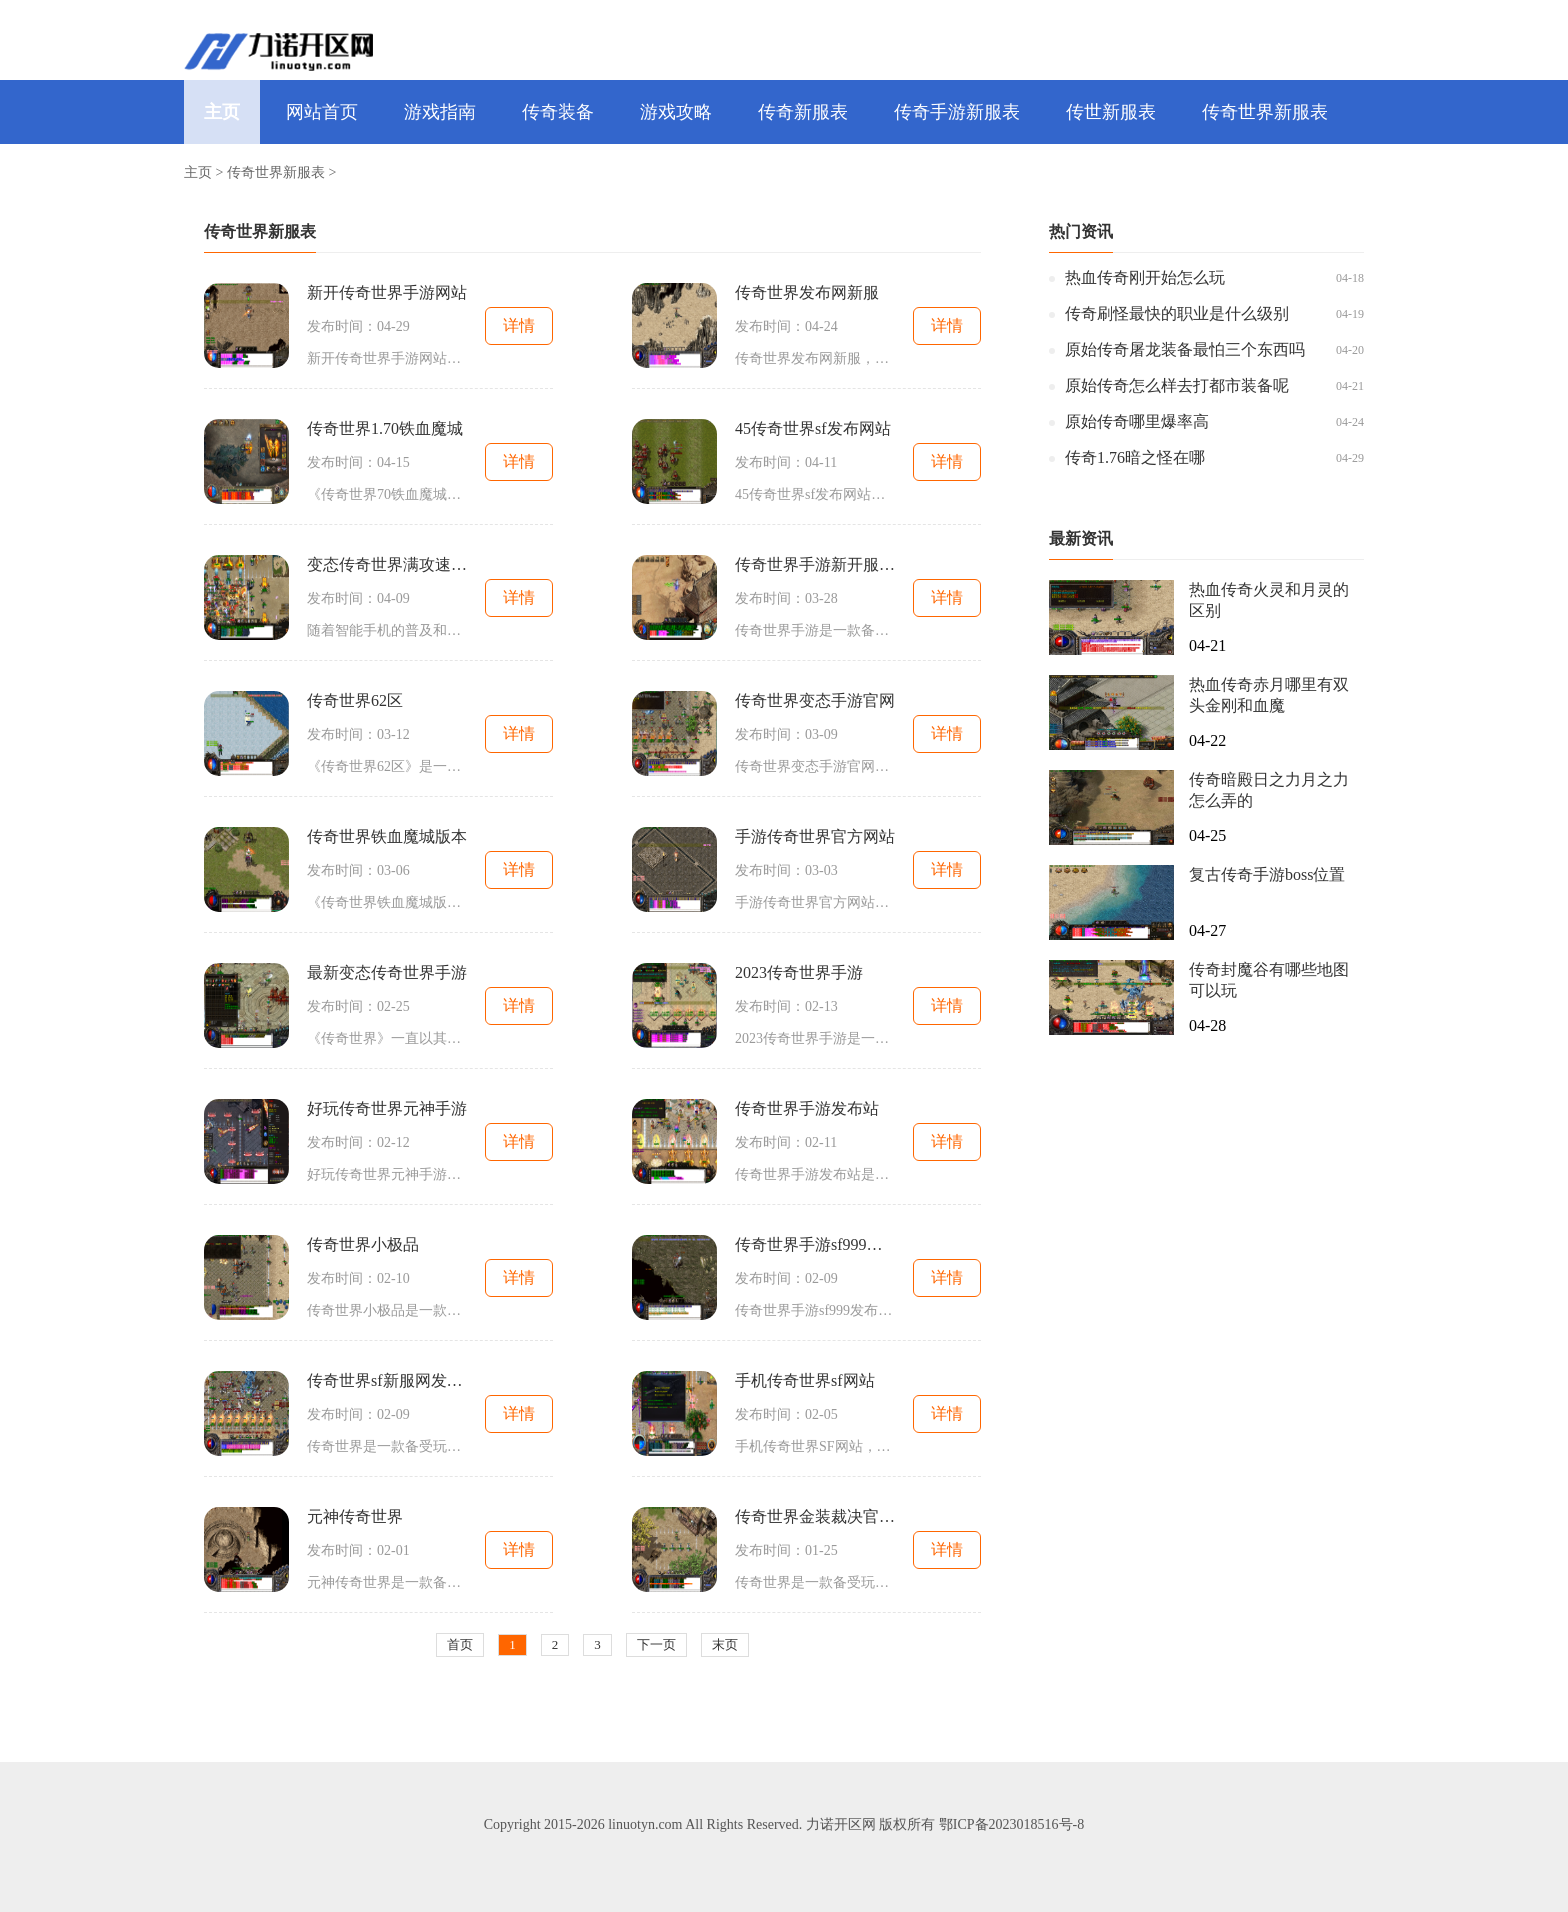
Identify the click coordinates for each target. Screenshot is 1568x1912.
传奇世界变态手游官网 (815, 700)
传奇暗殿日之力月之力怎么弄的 (1269, 790)
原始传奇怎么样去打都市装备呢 (1177, 385)
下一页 (656, 1644)
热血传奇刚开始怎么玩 (1145, 277)
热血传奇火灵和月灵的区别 (1269, 600)
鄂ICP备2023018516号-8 (1011, 1824)
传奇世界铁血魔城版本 (387, 836)
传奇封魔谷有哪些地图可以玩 (1269, 980)
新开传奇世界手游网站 (387, 292)
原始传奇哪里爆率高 (1137, 421)
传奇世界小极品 (363, 1244)
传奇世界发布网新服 (807, 292)
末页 (725, 1644)
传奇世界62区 (355, 700)
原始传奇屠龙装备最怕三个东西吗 (1185, 349)
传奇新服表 (803, 112)
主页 (222, 112)
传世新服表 (1111, 112)
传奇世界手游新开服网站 (815, 564)
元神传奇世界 (355, 1516)
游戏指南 (440, 112)
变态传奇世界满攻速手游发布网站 (387, 564)
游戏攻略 (676, 112)
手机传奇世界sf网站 (805, 1380)
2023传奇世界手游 (799, 972)
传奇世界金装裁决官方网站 (815, 1516)
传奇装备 (558, 112)
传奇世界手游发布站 (807, 1108)
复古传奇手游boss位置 (1267, 874)
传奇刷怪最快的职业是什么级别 (1177, 313)
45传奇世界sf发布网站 (813, 428)
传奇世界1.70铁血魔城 (385, 428)
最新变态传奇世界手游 (387, 972)
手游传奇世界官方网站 (815, 836)
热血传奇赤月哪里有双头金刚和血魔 (1269, 695)
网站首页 (322, 112)
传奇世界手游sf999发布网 (815, 1244)
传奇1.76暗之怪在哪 (1135, 457)
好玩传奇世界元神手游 (387, 1108)
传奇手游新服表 (957, 112)
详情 (519, 325)
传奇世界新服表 (1265, 112)
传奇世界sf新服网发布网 (387, 1380)
